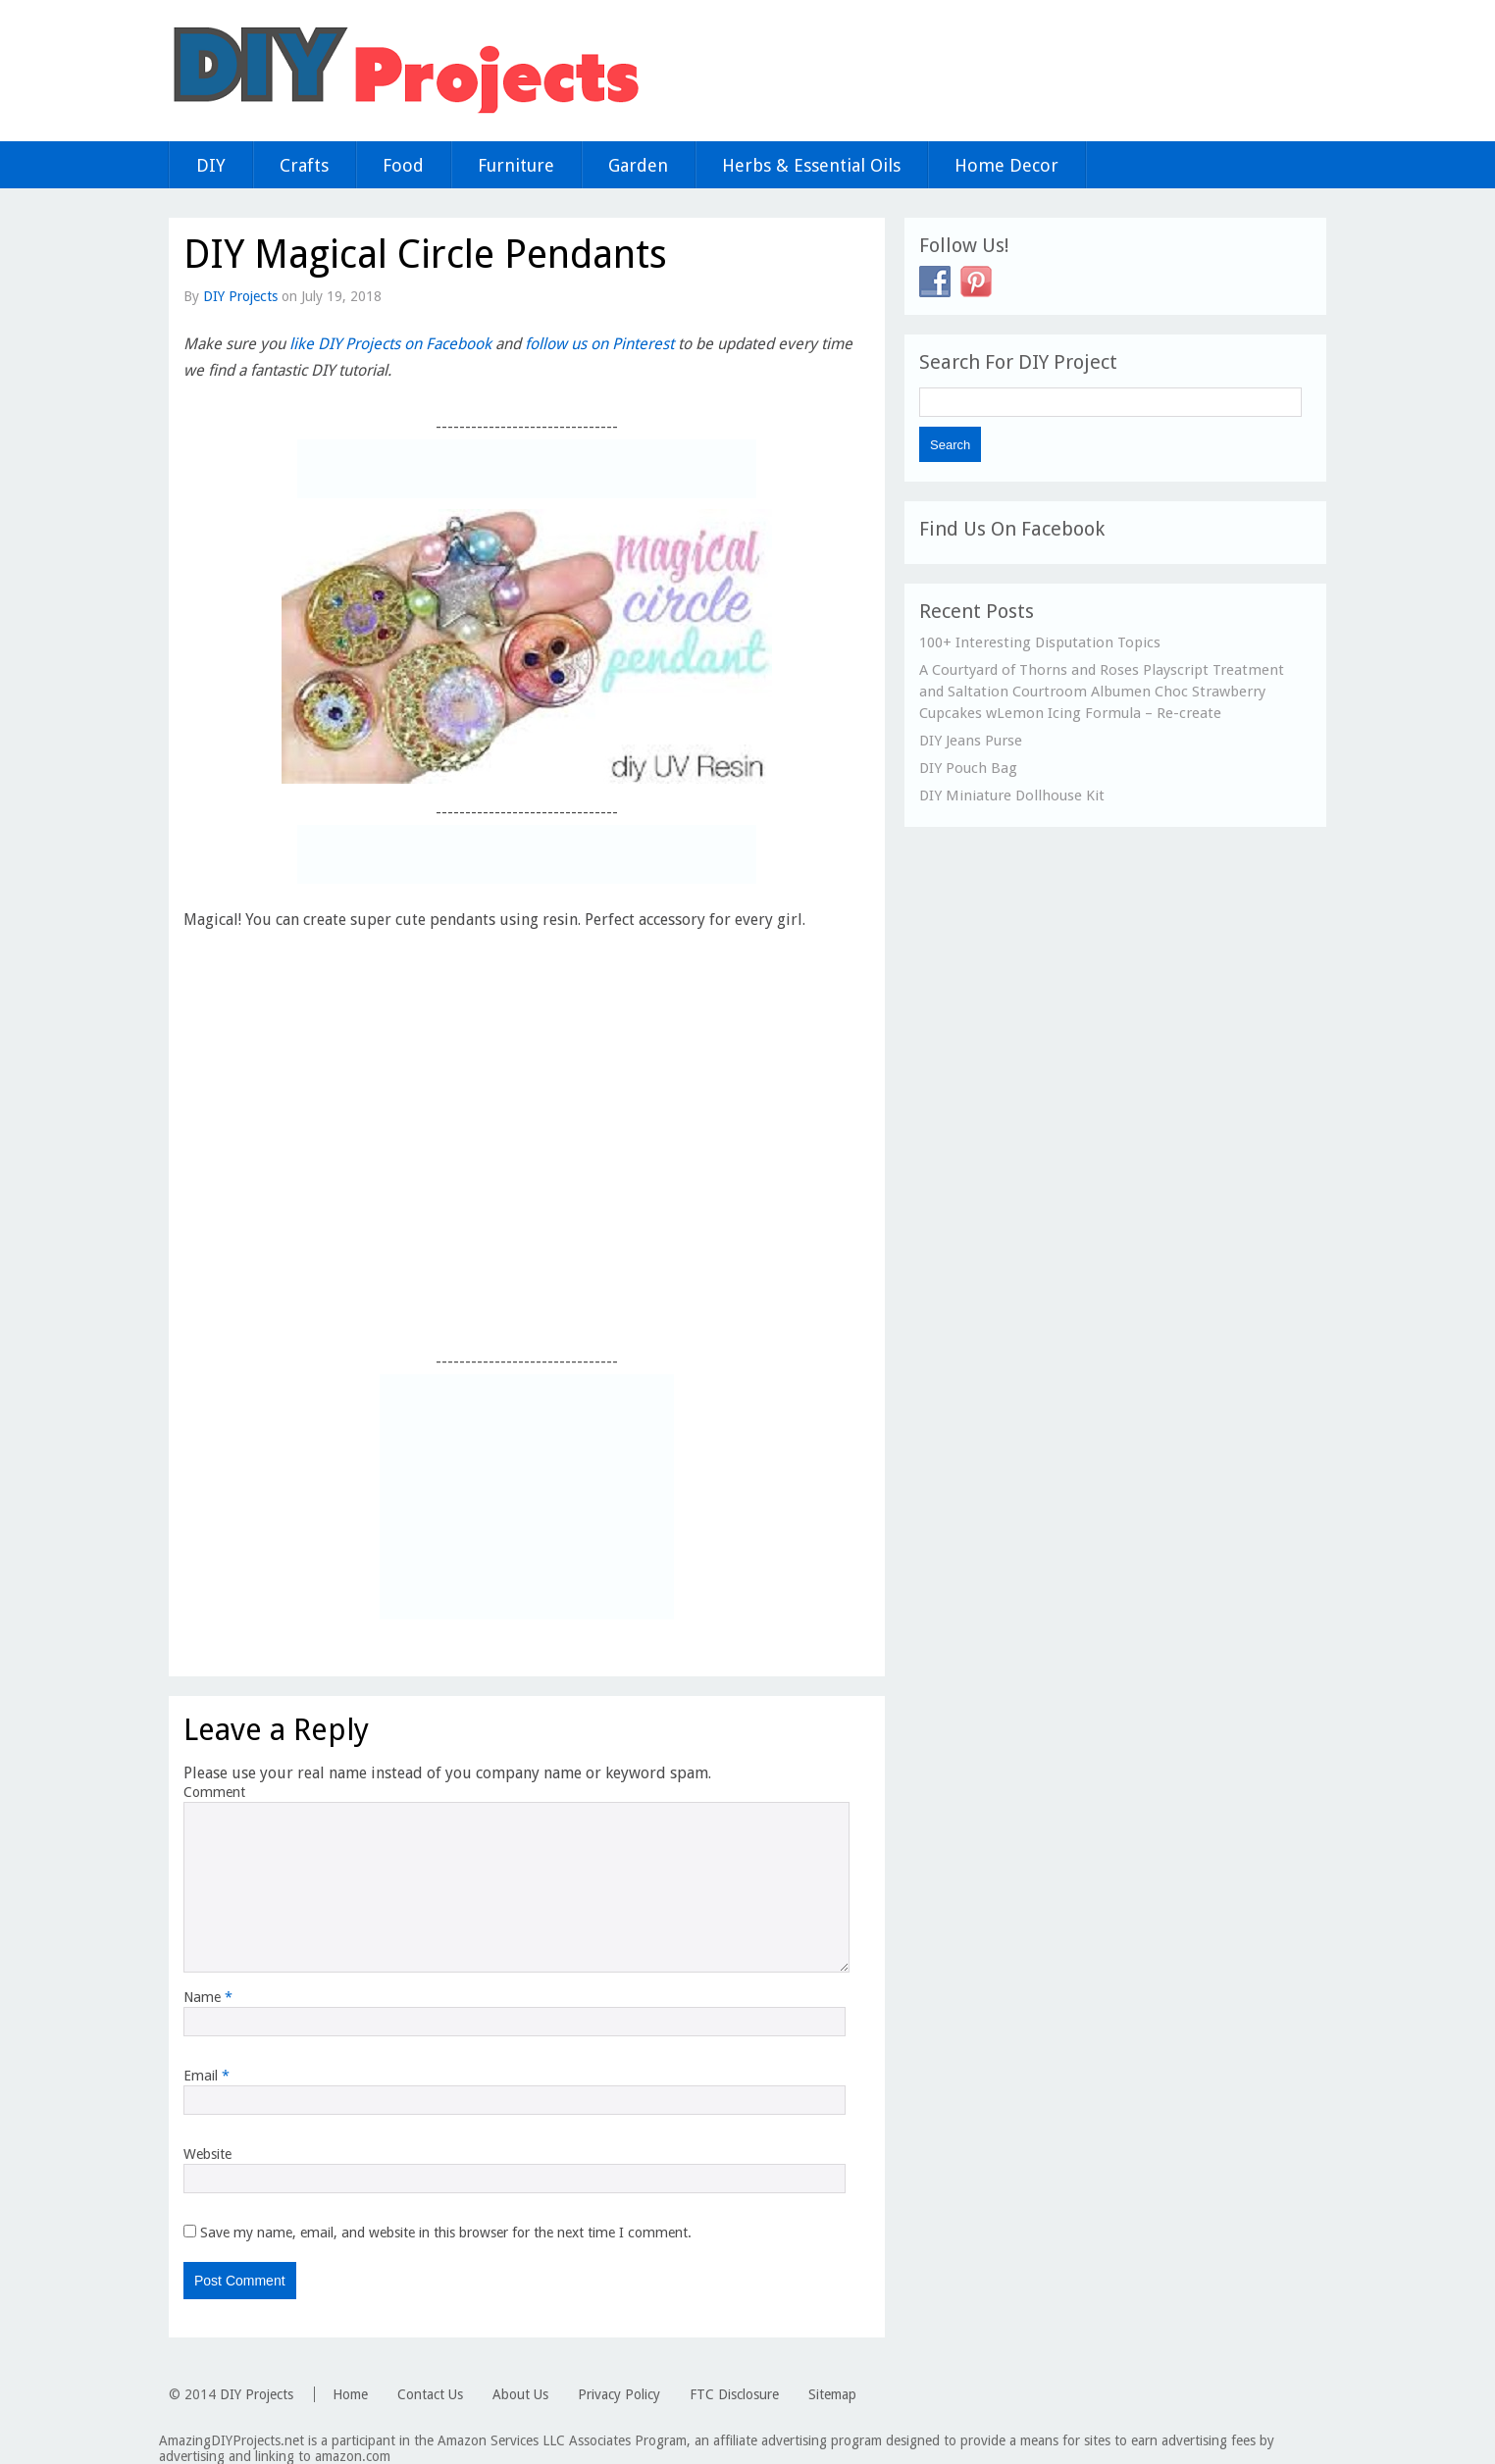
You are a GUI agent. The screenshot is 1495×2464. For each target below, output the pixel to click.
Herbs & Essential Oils (811, 165)
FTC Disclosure (734, 2394)
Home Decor (1006, 165)
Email (206, 2075)
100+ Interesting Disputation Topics (1039, 642)
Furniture (516, 165)
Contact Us (430, 2394)
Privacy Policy (619, 2394)
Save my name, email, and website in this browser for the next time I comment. (446, 2232)
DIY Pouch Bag (968, 768)
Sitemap (832, 2394)
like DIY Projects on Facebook (390, 343)
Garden (638, 165)
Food (403, 165)
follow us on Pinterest (599, 343)
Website (207, 2154)
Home (350, 2394)
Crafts (304, 165)
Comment (214, 1792)
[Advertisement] (526, 468)
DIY (211, 165)
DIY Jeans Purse (970, 740)
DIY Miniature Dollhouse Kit (1012, 795)
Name (207, 1997)
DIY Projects (240, 296)
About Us (520, 2394)
